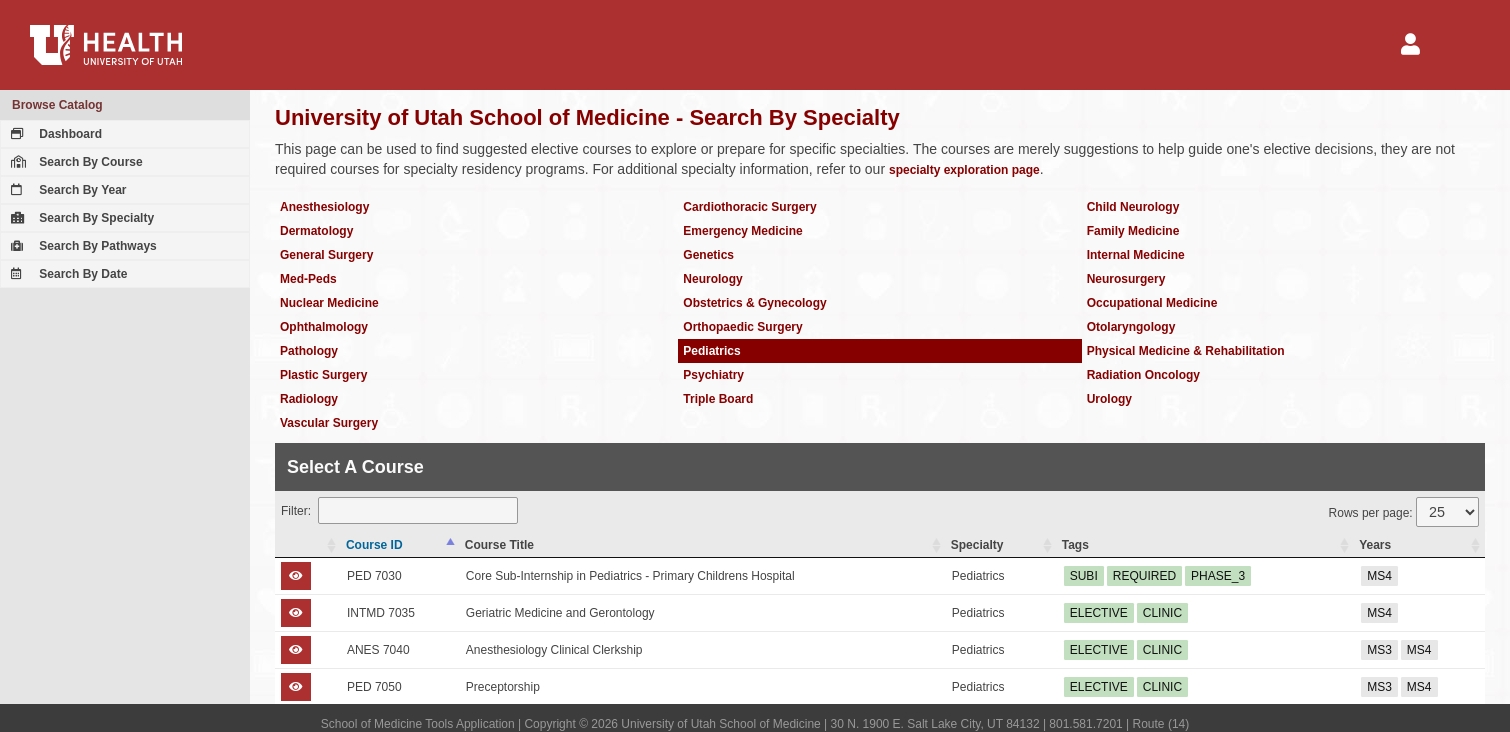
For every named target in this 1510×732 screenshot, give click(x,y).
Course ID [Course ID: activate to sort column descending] (374, 545)
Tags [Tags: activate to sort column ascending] (1075, 545)
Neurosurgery (1126, 279)
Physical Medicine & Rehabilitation (1186, 351)
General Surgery (326, 255)
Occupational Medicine (1152, 303)
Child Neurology (1133, 207)
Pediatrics (711, 351)
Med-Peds (308, 279)
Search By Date (66, 274)
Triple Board (718, 399)
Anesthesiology (324, 207)
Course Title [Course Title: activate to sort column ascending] (499, 545)
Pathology (309, 351)
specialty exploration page (964, 170)
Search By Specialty (80, 218)
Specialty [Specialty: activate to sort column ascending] (977, 545)
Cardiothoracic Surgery (749, 207)
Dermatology (316, 231)
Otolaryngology (1131, 327)
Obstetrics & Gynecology (754, 303)
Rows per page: (1404, 512)
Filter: (399, 510)
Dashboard (54, 134)
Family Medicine (1133, 231)
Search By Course (74, 162)
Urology (1109, 399)
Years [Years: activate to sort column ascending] (1375, 545)
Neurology (712, 279)
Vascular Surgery (329, 423)
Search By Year (66, 190)
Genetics (708, 255)
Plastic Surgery (323, 375)
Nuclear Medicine (329, 303)
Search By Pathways (81, 246)
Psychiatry (713, 375)
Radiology (309, 399)
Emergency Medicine (742, 231)
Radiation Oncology (1143, 375)
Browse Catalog (57, 105)
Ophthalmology (324, 327)
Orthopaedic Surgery (742, 327)
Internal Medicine (1136, 255)
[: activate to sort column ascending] (308, 545)
